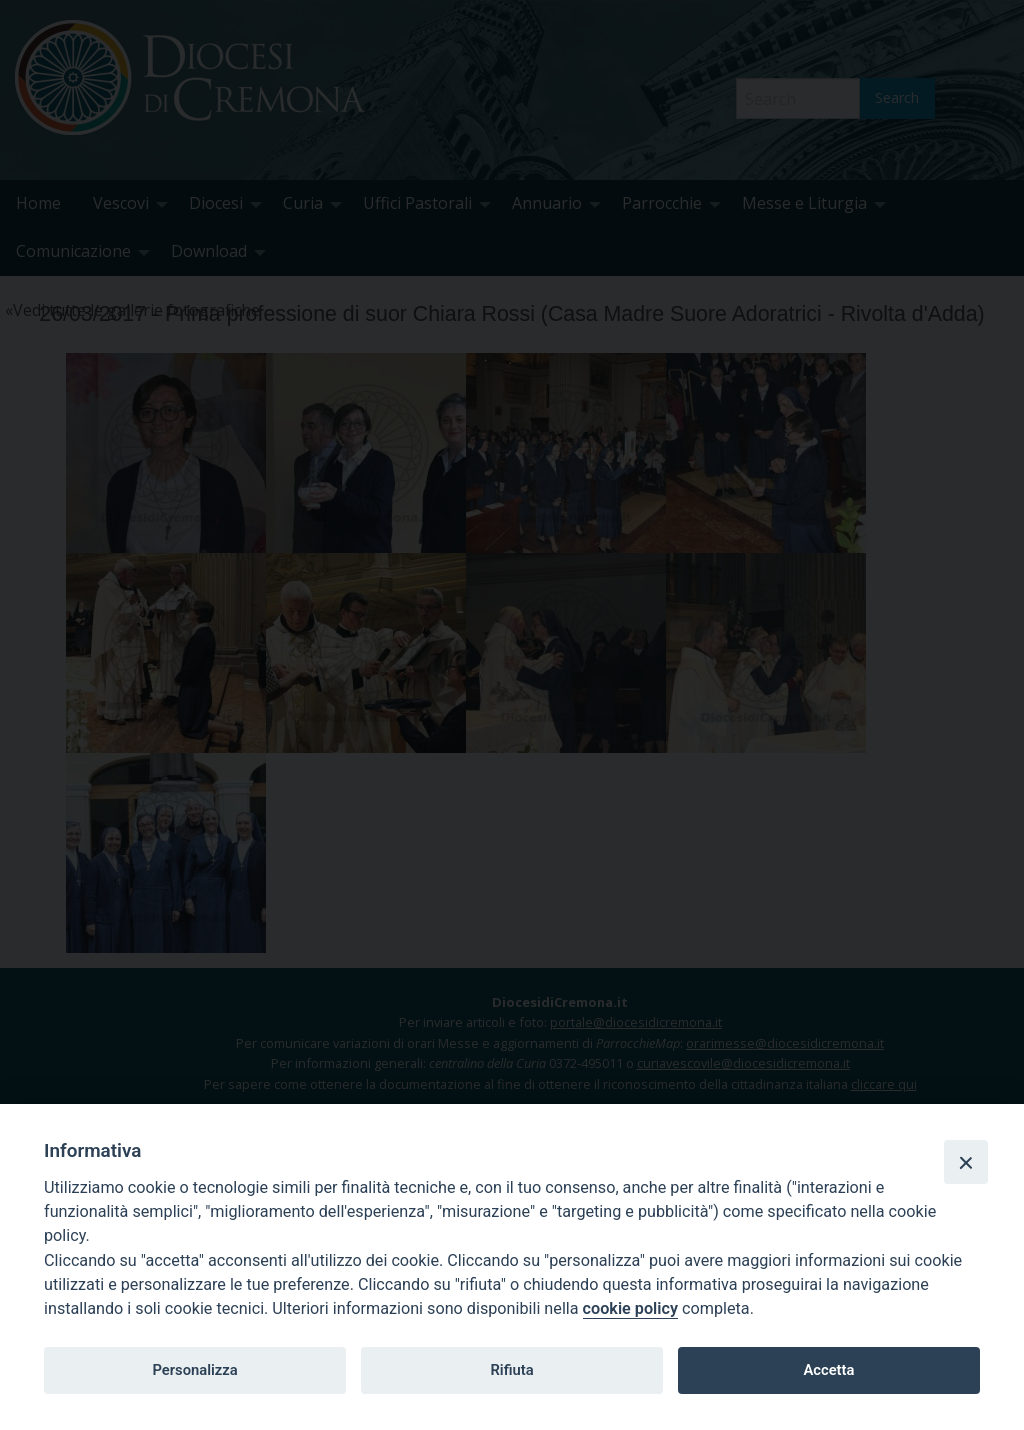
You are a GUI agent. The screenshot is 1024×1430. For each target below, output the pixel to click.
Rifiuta (511, 1370)
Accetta (828, 1370)
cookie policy (630, 1308)
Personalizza (194, 1370)
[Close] (966, 1162)
